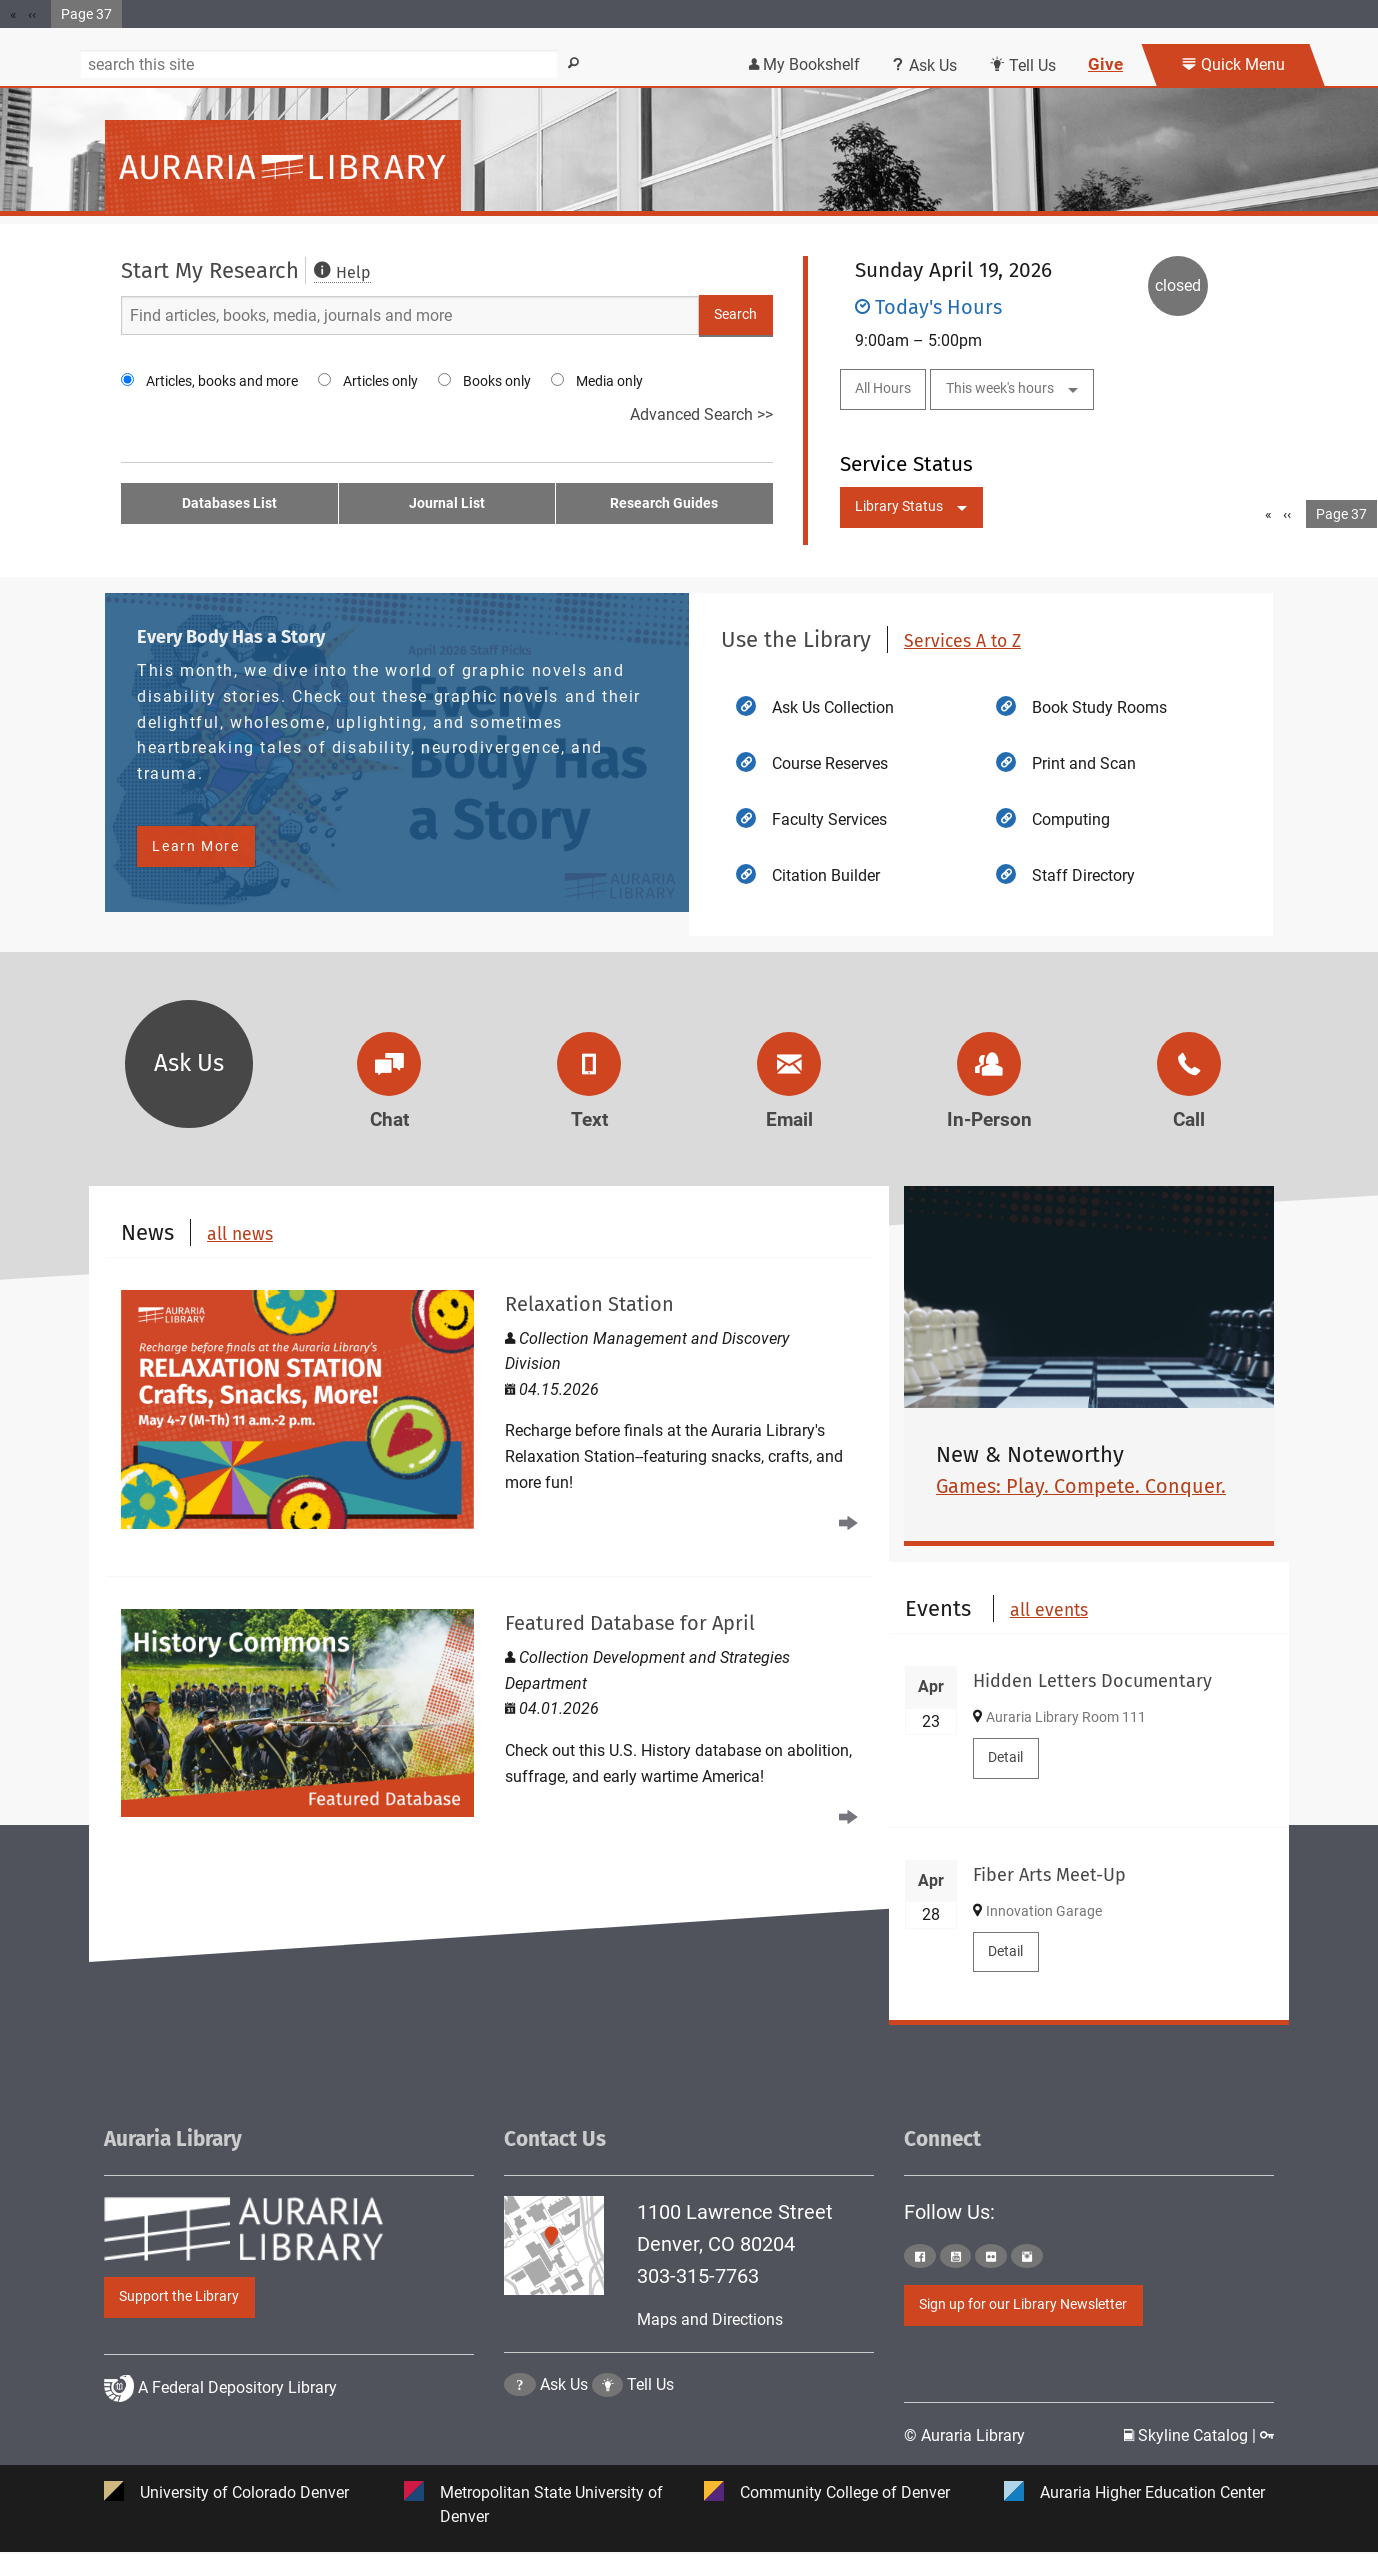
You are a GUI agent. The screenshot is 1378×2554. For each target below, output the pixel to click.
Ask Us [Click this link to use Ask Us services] (924, 65)
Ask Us (189, 1063)
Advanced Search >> (701, 414)
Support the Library (179, 2296)
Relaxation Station (589, 1304)
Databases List (229, 503)
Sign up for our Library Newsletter (1023, 2305)
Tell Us (650, 2435)
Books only (497, 381)
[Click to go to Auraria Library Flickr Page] (991, 2256)
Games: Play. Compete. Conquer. (1081, 1486)
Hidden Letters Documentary (1092, 1681)
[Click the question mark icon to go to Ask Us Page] (520, 2435)
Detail (1005, 1757)
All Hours (883, 388)
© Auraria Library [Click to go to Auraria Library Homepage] (964, 2436)
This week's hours (1000, 388)
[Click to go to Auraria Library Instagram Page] (1027, 2256)
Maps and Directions (710, 2319)
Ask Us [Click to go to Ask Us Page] (564, 2435)
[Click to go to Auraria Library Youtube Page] (956, 2256)
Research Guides (664, 503)
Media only (609, 381)
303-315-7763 (698, 2276)
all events (1049, 1611)
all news (240, 1234)
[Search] (319, 64)
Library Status (899, 506)
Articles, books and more (222, 381)
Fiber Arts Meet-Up (1049, 1875)
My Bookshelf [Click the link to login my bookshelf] (804, 64)
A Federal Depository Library (220, 2436)
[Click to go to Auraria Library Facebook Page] (920, 2256)
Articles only (380, 381)
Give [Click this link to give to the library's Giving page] (1105, 64)
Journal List (447, 503)
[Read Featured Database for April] (489, 1715)
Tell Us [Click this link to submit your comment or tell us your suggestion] (1022, 65)
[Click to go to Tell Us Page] (608, 2435)
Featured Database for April (630, 1623)
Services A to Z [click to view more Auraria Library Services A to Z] (962, 641)
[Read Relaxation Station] (489, 1409)
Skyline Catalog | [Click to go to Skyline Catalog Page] (1192, 2436)
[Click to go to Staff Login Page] (1267, 2436)
